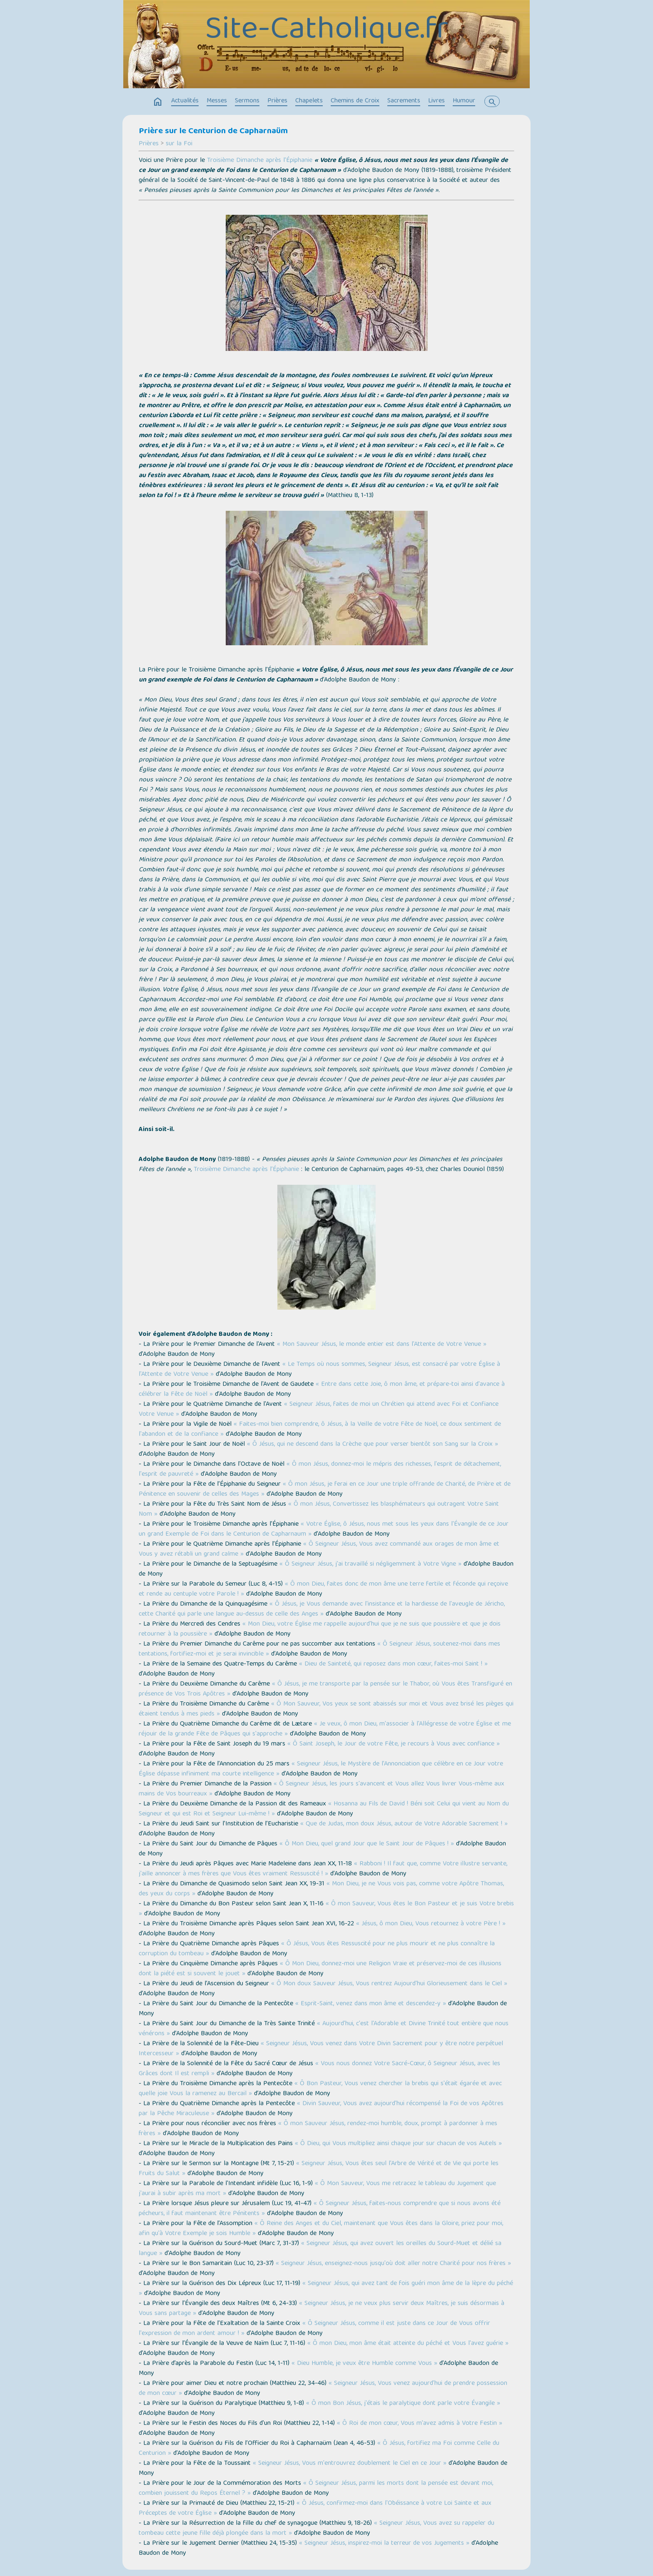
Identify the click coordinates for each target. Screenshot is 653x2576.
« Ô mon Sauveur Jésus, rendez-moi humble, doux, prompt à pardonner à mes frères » (318, 2129)
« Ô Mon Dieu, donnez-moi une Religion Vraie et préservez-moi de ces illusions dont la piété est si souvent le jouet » (320, 1969)
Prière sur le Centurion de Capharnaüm (213, 131)
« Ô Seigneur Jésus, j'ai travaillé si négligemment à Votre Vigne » (370, 1564)
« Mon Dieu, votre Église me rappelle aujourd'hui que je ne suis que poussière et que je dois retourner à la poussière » (320, 1629)
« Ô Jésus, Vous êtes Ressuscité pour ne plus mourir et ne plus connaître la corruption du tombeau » (317, 1949)
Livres (436, 101)
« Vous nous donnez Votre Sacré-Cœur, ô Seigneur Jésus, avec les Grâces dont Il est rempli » (319, 2069)
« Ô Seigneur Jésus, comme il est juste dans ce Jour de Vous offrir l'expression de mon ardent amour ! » (314, 2329)
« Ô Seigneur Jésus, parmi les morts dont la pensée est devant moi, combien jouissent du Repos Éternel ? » (316, 2488)
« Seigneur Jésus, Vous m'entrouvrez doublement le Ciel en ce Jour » (349, 2463)
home (157, 102)
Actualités (185, 101)
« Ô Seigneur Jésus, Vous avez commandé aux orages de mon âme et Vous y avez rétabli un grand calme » (319, 1549)
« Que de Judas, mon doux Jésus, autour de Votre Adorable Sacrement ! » (404, 1824)
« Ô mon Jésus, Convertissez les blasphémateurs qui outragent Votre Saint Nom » (319, 1509)
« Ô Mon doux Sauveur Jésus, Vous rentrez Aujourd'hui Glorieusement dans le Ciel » (389, 1984)
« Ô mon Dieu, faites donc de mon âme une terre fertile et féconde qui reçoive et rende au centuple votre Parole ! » (323, 1589)
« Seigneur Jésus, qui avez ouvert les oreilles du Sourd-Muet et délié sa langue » (320, 2249)
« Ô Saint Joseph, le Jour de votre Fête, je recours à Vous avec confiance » (393, 1744)
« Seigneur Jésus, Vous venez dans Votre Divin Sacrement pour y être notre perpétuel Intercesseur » (321, 2049)
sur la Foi (179, 144)
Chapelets (309, 101)
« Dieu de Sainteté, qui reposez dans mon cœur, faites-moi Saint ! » (393, 1664)
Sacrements (403, 101)
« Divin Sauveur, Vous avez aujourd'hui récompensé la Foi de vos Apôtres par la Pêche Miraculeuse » (321, 2109)
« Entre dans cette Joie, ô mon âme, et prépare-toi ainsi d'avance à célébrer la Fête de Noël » (322, 1389)
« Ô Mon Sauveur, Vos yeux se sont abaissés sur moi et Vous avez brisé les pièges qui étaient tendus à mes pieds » (326, 1709)
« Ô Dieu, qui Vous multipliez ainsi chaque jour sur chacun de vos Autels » (398, 2144)
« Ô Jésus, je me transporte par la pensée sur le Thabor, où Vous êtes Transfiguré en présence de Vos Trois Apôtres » (325, 1689)
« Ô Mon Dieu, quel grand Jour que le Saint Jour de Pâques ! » (366, 1844)
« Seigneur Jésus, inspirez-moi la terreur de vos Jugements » (384, 2543)
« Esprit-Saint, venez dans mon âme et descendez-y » (370, 2004)
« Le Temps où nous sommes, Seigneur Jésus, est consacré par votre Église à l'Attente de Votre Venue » (319, 1369)
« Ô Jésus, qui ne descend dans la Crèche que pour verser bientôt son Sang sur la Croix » (372, 1444)
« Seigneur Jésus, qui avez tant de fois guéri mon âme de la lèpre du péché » (326, 2289)
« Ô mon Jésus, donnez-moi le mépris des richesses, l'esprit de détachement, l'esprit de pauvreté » (320, 1469)
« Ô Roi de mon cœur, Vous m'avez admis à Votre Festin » (419, 2423)
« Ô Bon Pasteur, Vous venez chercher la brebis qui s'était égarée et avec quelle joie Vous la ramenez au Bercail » (320, 2089)
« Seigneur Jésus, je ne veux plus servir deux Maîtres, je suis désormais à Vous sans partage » (321, 2309)
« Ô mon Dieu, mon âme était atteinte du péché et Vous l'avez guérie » (407, 2344)
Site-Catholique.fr (326, 31)
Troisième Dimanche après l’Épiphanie (259, 161)
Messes (217, 101)
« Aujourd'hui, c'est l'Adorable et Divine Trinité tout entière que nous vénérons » (323, 2029)
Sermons (247, 101)
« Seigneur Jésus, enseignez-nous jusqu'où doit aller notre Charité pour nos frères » (393, 2264)
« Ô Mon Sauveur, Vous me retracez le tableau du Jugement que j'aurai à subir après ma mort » (317, 2189)
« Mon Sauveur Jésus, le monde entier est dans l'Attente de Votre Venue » (381, 1344)
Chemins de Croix (355, 101)
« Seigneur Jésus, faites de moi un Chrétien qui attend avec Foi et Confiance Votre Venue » (318, 1409)
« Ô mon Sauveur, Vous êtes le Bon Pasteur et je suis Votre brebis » (326, 1909)
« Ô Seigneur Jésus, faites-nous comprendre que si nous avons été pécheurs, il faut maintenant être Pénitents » (320, 2209)
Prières (277, 101)
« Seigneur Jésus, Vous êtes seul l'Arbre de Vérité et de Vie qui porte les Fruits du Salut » (318, 2169)
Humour (464, 101)
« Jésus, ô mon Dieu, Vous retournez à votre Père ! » (431, 1924)
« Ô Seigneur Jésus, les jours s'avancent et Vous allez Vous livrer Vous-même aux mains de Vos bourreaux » (321, 1789)
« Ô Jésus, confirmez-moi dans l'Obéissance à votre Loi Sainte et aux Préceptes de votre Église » (315, 2508)
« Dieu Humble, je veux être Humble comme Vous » (364, 2364)
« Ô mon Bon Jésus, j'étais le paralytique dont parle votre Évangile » (403, 2403)
